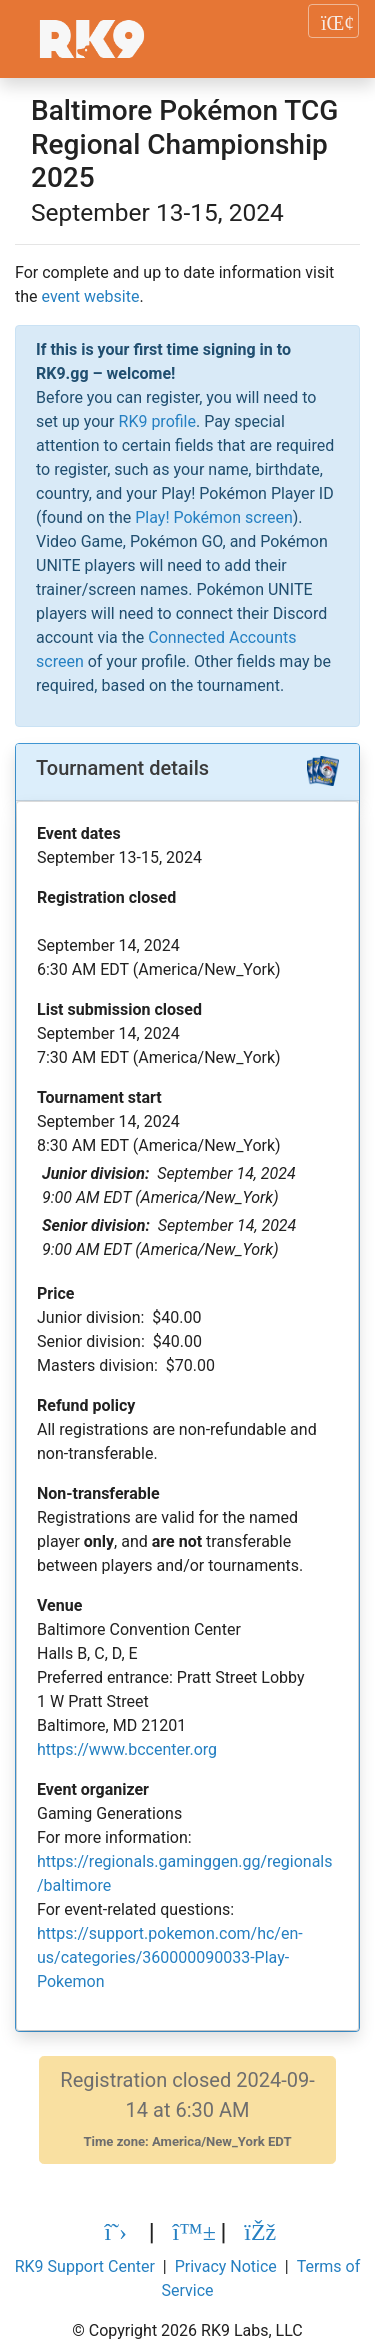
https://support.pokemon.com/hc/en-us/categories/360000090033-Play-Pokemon (170, 1957)
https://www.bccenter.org (127, 1749)
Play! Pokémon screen (213, 517)
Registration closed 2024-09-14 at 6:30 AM (187, 2109)
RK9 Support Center (85, 2266)
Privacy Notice (226, 2266)
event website (91, 296)
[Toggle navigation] (333, 21)
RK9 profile (157, 421)
